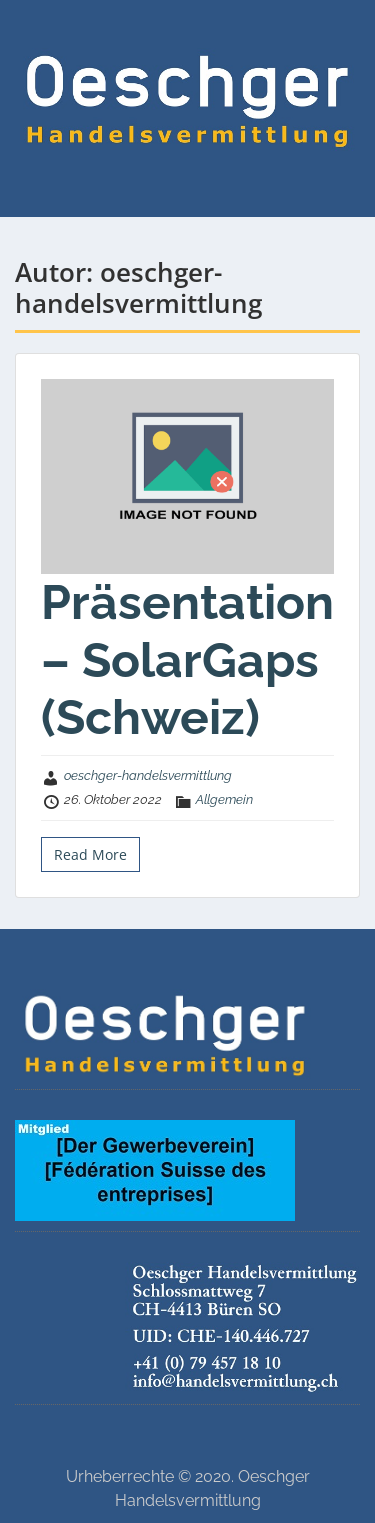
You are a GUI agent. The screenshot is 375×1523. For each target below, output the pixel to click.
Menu (36, 34)
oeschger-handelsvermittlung (148, 775)
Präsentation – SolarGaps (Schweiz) (187, 659)
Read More (90, 854)
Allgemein (224, 799)
